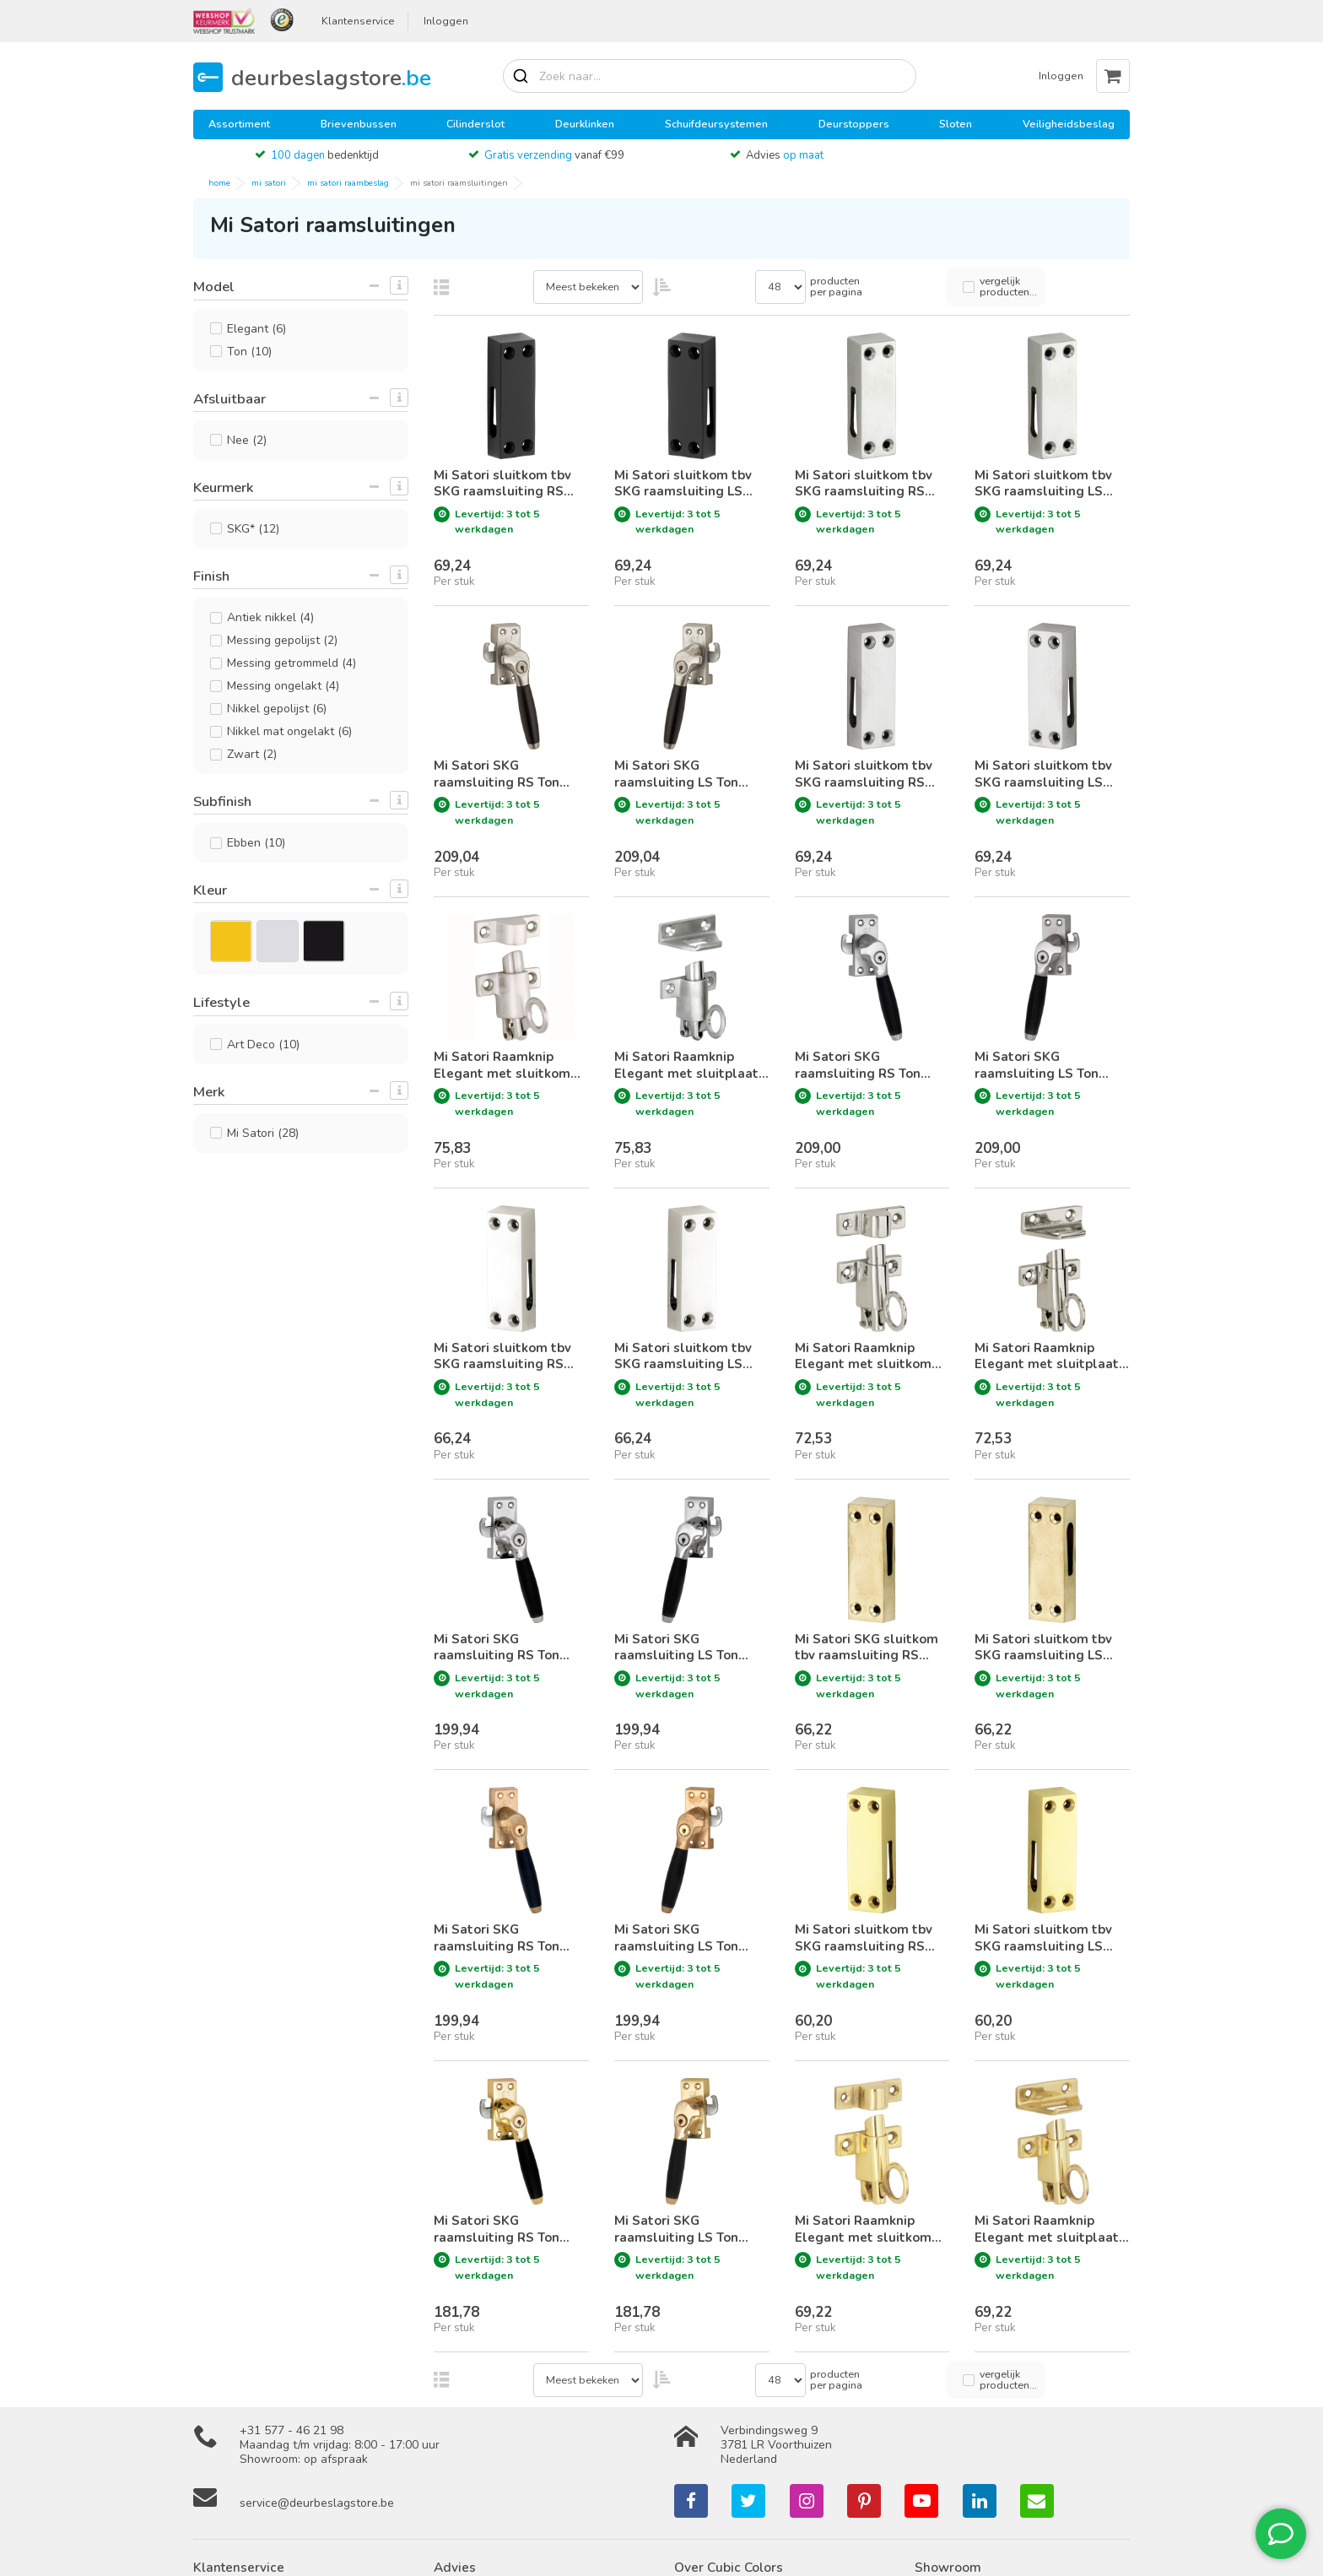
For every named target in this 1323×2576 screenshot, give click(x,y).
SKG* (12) (253, 529)
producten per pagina (836, 286)
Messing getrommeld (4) (291, 663)
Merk (208, 1091)
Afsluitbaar (229, 399)
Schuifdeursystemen (716, 123)
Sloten (955, 123)
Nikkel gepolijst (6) (277, 709)
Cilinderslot (475, 123)
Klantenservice (358, 21)
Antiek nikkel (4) (270, 617)
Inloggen (446, 21)
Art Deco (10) (263, 1044)
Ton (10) (249, 352)
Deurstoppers (853, 123)
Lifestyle (221, 1002)
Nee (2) (247, 440)
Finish (211, 576)
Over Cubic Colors (728, 2567)
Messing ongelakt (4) (283, 686)
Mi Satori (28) (263, 1133)
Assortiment (239, 123)
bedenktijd (325, 155)
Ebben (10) (256, 843)
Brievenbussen (359, 123)
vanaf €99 (554, 155)
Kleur (210, 890)
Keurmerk (223, 487)
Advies (785, 155)
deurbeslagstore (331, 77)
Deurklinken (584, 123)
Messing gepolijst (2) (282, 640)
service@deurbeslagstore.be (317, 2503)
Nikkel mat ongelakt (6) (289, 731)
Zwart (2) (252, 754)
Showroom (948, 2567)
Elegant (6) (256, 329)
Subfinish (222, 801)
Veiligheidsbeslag (1069, 123)
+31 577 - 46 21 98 (291, 2430)
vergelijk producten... (1008, 286)
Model (214, 286)
